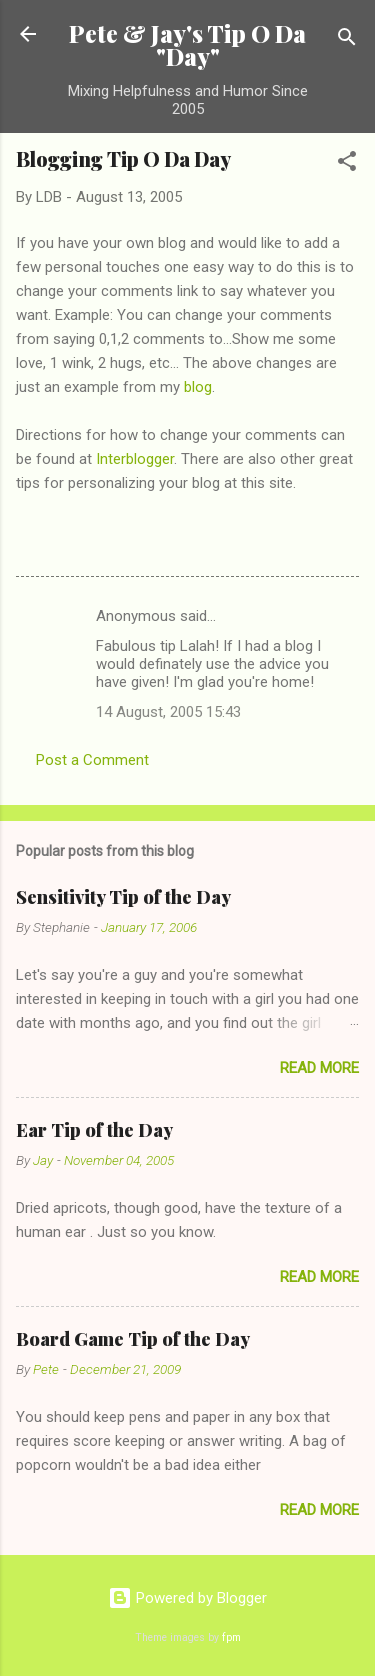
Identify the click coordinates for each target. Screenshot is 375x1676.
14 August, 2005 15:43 (168, 712)
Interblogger (135, 459)
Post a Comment (92, 760)
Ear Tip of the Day (94, 1130)
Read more (319, 1068)
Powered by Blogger (187, 1598)
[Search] (347, 40)
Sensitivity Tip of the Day (123, 897)
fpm (231, 1637)
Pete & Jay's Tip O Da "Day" (187, 45)
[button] (347, 164)
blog (198, 387)
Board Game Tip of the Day (133, 1339)
